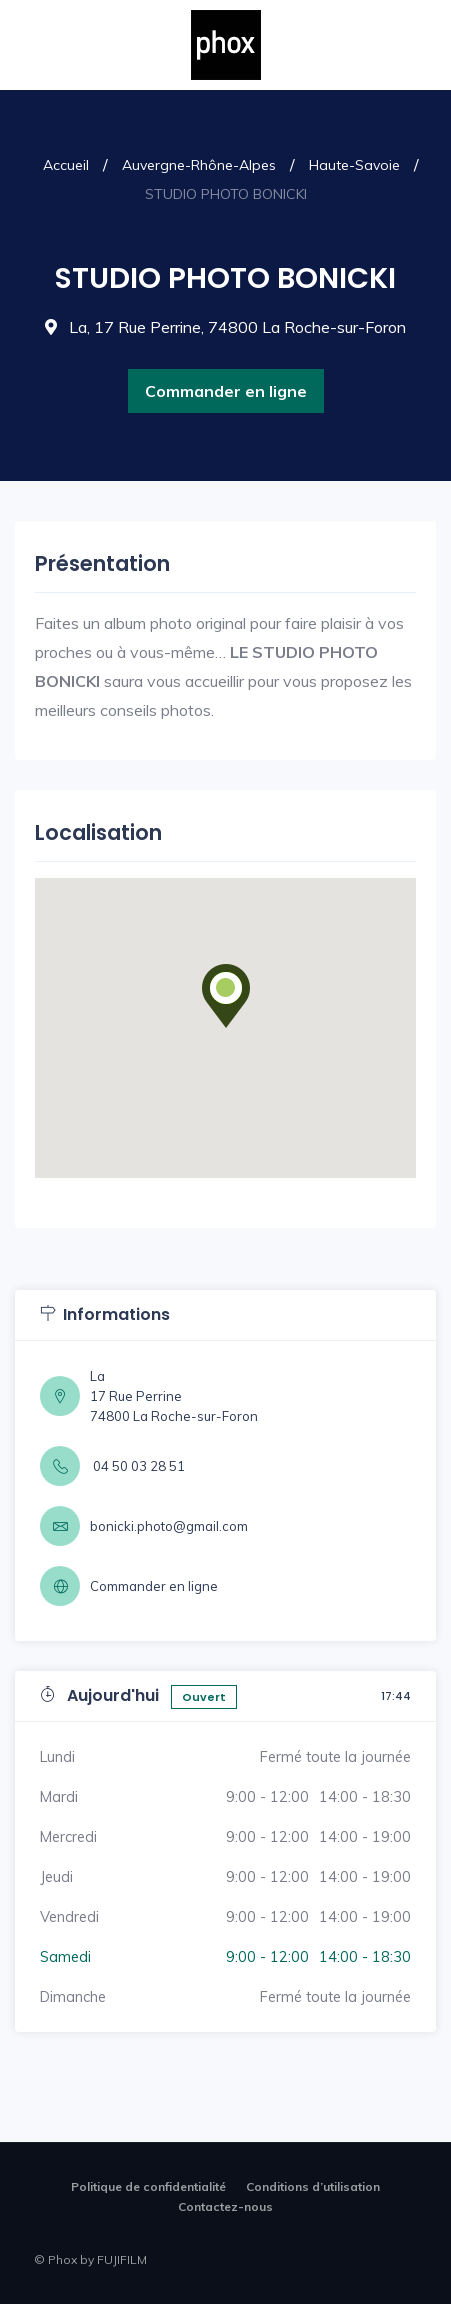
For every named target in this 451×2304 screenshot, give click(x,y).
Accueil (66, 165)
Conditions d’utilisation (313, 2186)
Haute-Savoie (354, 165)
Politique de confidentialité (148, 2186)
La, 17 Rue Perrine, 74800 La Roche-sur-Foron (225, 327)
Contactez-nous (225, 2206)
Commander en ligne (226, 391)
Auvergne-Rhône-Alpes (199, 165)
